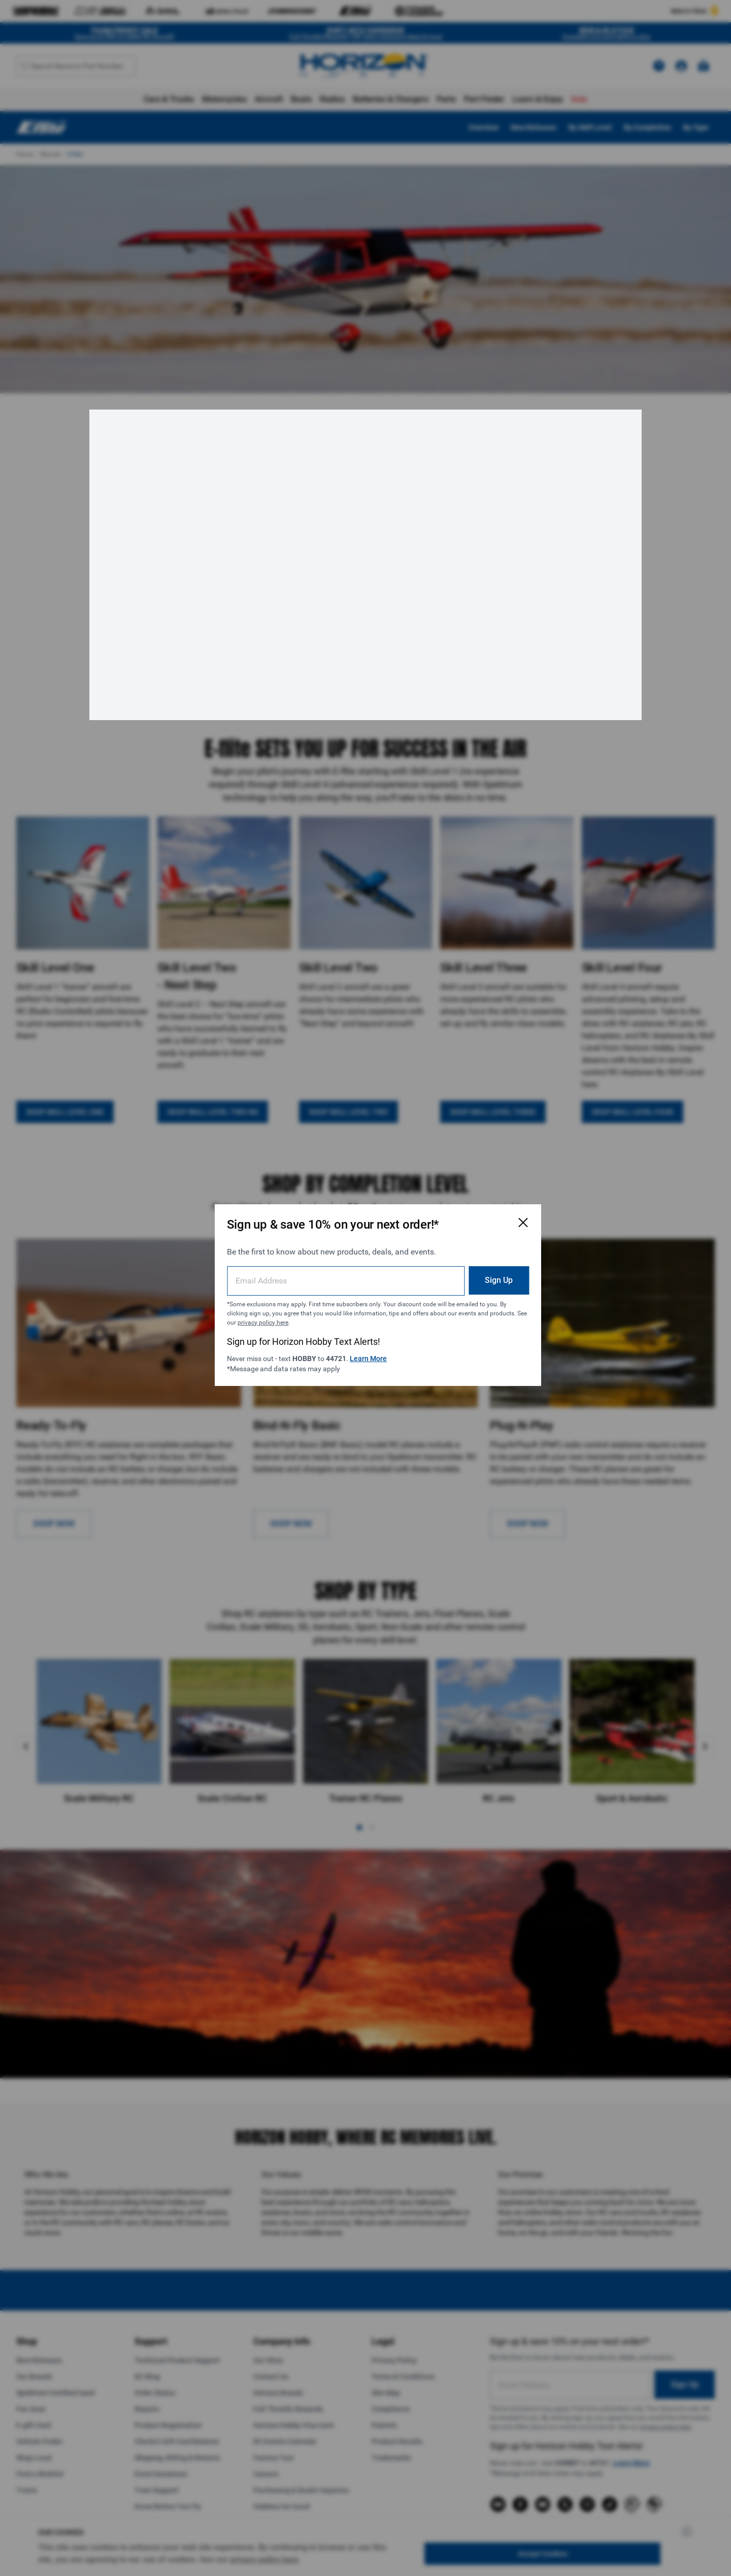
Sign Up (469, 1273)
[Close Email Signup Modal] (493, 1215)
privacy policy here (337, 1315)
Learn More (372, 1351)
